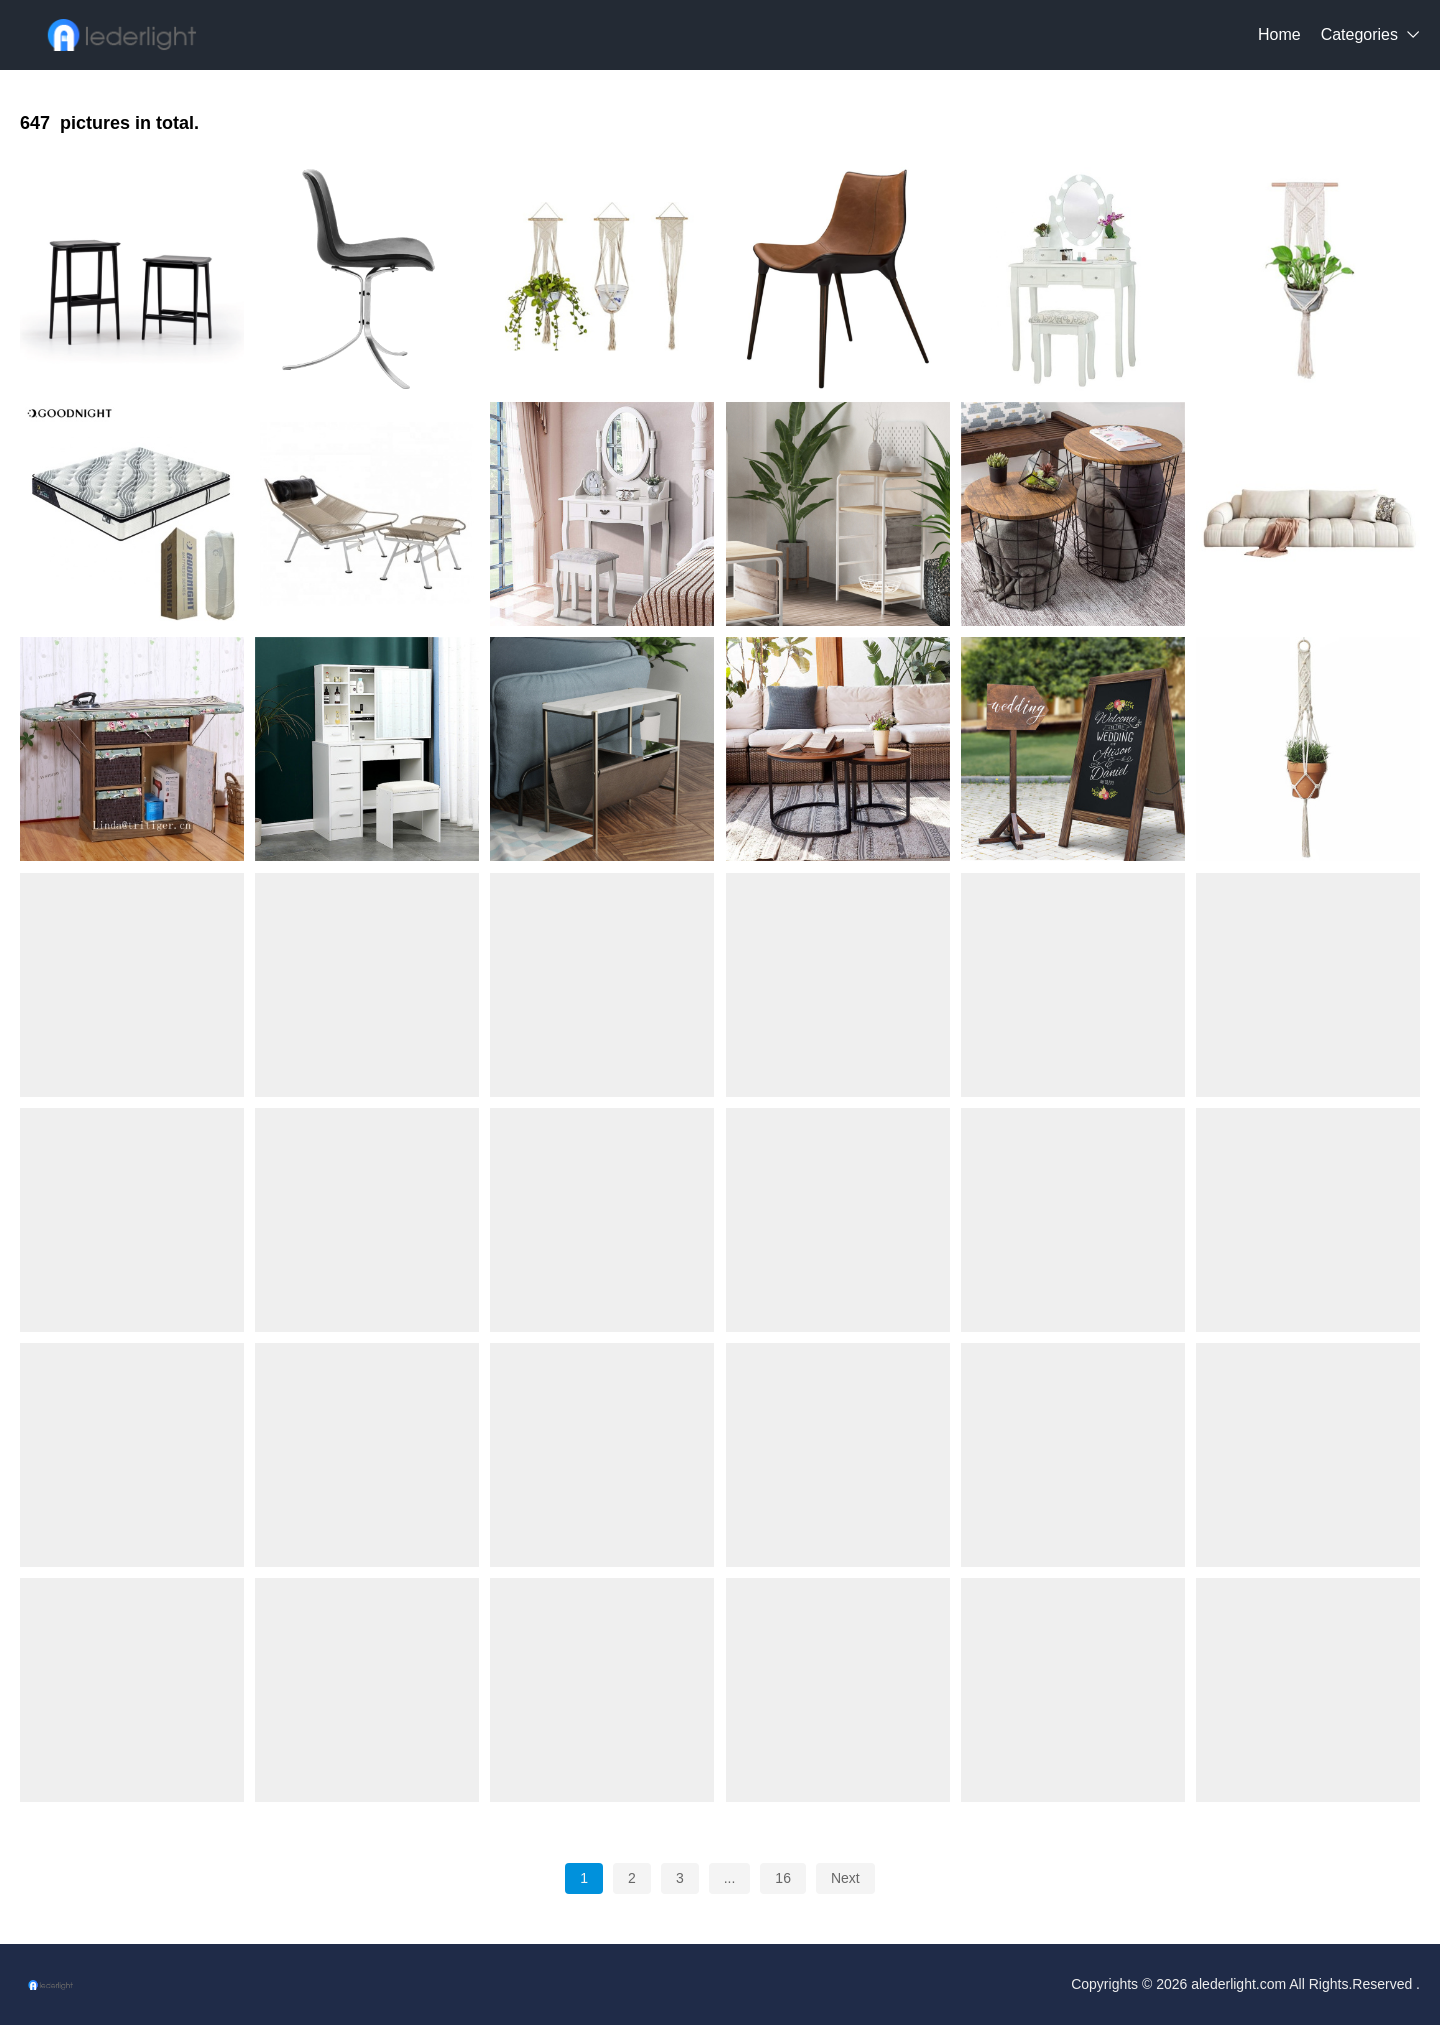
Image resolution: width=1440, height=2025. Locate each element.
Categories (1359, 34)
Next (845, 1878)
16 (783, 1878)
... (730, 1878)
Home (1279, 34)
